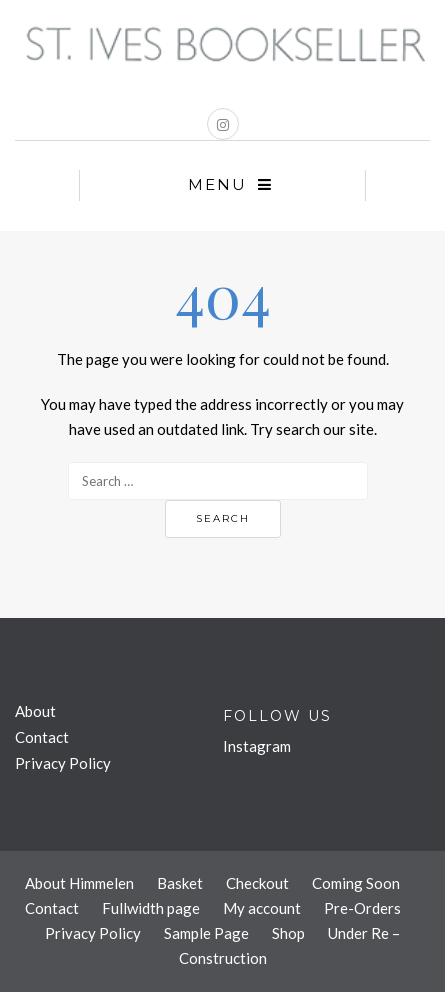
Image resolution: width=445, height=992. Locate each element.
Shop (288, 933)
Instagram (257, 746)
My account (262, 908)
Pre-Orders (362, 908)
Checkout (257, 883)
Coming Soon (356, 883)
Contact (42, 737)
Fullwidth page (151, 908)
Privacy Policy (63, 763)
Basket (180, 883)
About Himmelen (79, 883)
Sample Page (206, 933)
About (35, 711)
